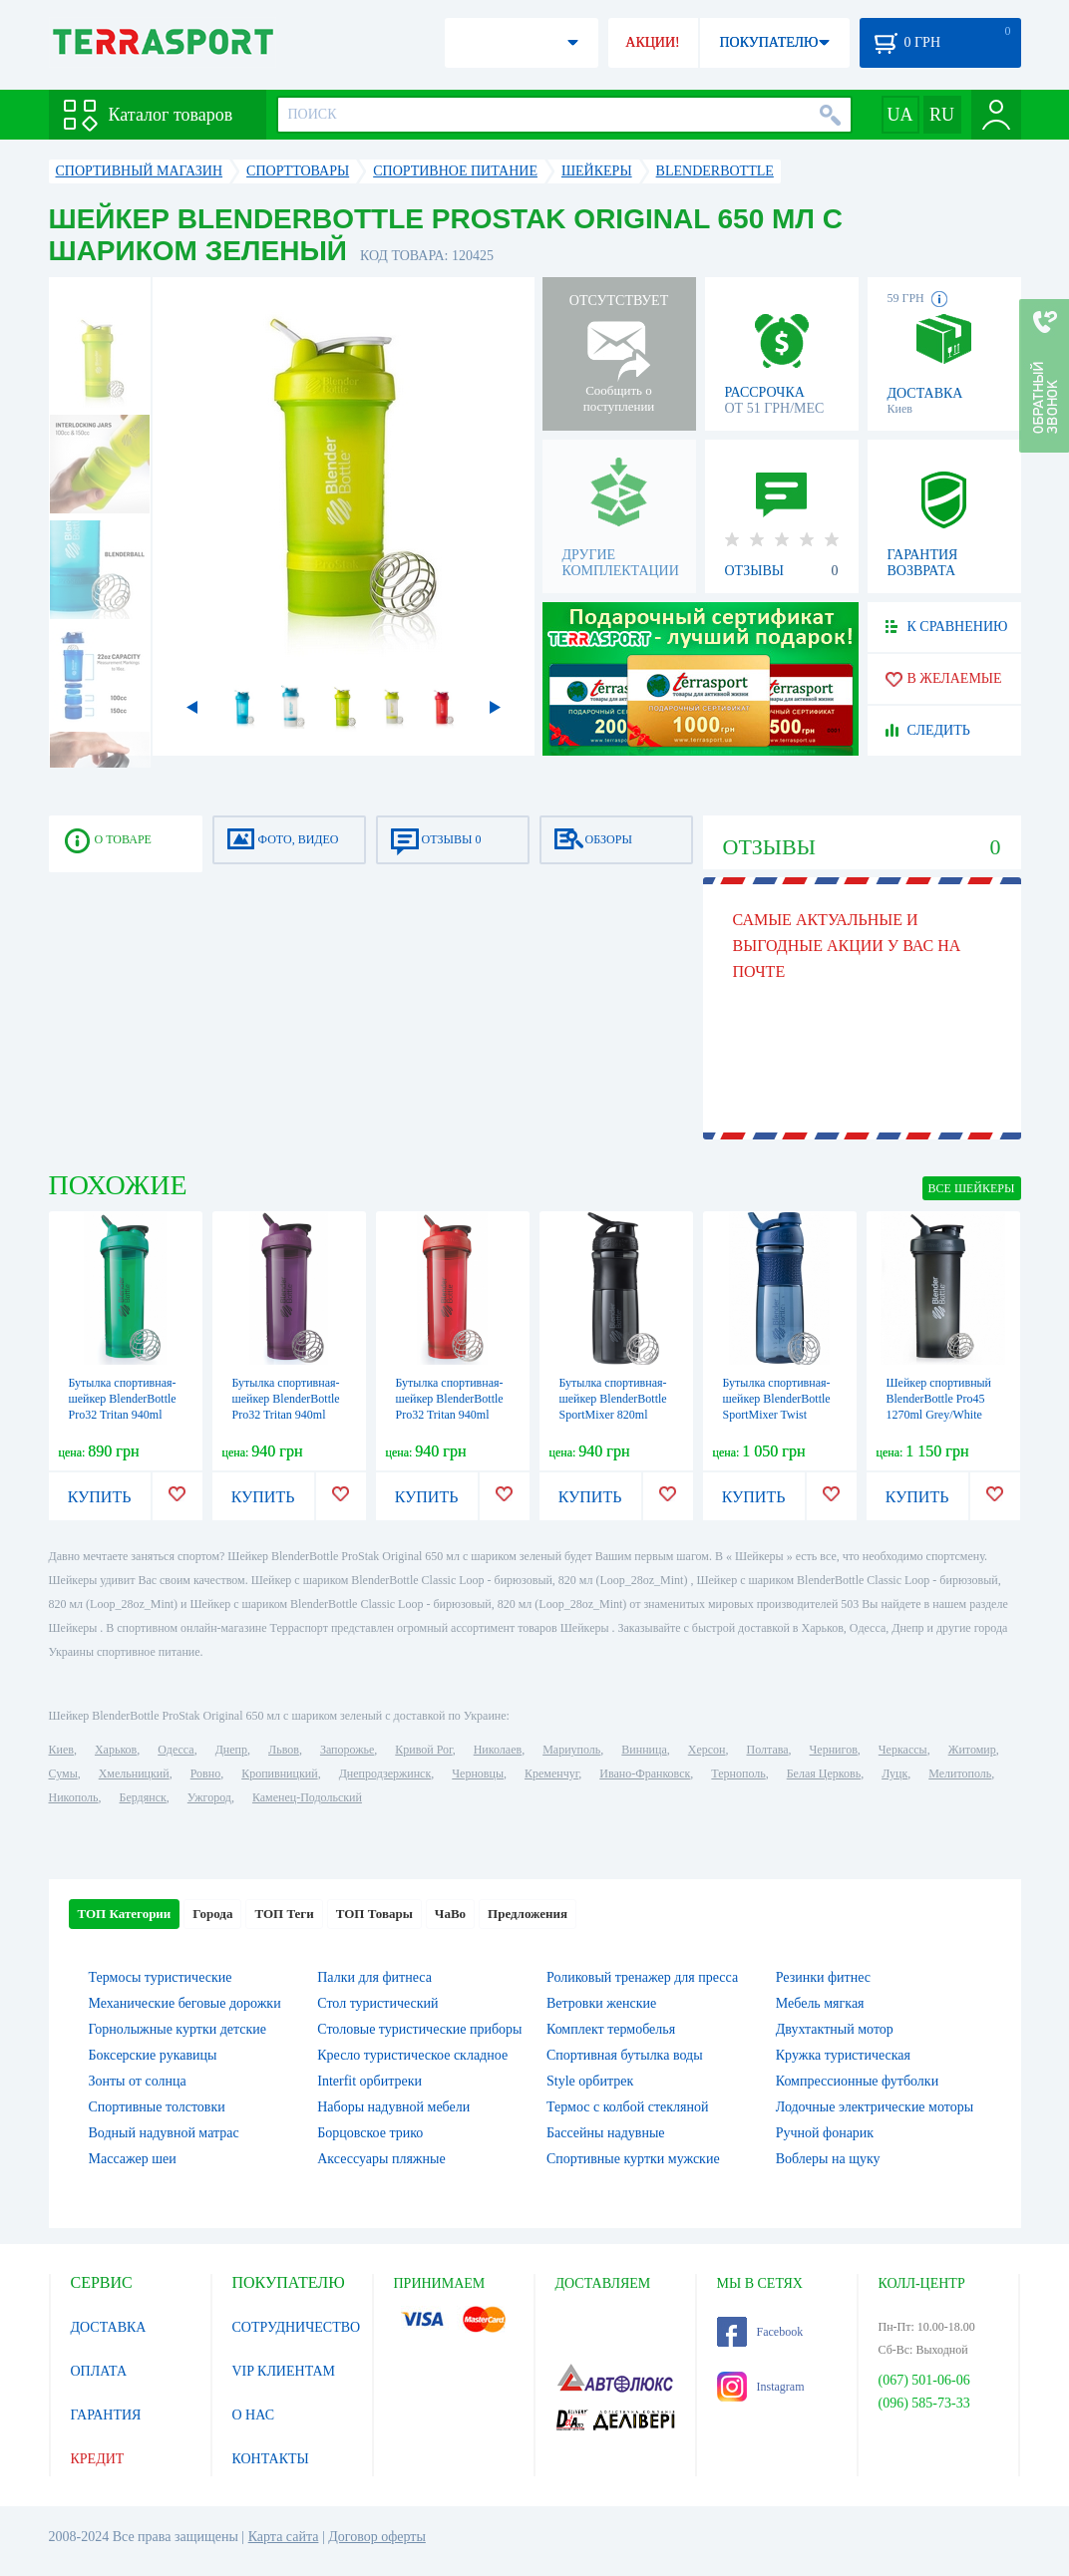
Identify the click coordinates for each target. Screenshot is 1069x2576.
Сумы (63, 1773)
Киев (61, 1750)
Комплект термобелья (610, 2029)
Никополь (74, 1797)
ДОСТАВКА (109, 2327)
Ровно (205, 1773)
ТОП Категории (125, 1913)
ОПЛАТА (99, 2371)
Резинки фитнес (823, 1977)
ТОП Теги (283, 1913)
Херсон (707, 1750)
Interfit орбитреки (369, 2081)
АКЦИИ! (652, 42)
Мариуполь (571, 1750)
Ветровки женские (601, 2003)
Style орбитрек (589, 2081)
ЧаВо (450, 1913)
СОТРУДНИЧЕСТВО (296, 2327)
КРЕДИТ (98, 2458)
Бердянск (143, 1797)
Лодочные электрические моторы (874, 2106)
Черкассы (903, 1750)
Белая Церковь (824, 1773)
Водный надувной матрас (164, 2132)
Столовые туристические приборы (419, 2029)
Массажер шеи (133, 2158)
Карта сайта (283, 2536)
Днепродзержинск (385, 1773)
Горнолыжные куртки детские (178, 2029)
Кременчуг (551, 1773)
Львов (283, 1750)
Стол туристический (377, 2003)
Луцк (894, 1773)
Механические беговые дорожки (185, 2003)
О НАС (253, 2415)
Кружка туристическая (843, 2055)
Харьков (116, 1750)
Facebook (760, 2332)
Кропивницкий (279, 1773)
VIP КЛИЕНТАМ (284, 2371)
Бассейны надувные (605, 2132)
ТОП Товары (374, 1913)
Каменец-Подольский (307, 1797)
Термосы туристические (160, 1977)
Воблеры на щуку (828, 2158)
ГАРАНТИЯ (106, 2415)
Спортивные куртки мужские (633, 2158)
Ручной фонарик (825, 2132)
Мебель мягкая (820, 2003)
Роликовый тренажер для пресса (642, 1977)
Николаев (498, 1750)
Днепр (231, 1750)
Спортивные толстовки (157, 2106)
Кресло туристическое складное (412, 2055)
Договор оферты (377, 2536)
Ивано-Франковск (644, 1773)
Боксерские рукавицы (153, 2055)
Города (212, 1913)
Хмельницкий (134, 1773)
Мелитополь (959, 1773)
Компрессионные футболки (857, 2081)
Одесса (175, 1750)
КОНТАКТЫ (270, 2458)
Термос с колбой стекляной (627, 2106)
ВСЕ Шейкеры (971, 1188)
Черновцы (478, 1773)
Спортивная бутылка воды (624, 2055)
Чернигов (834, 1750)
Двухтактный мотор (834, 2029)
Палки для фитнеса (374, 1977)
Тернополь (738, 1773)
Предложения (527, 1913)
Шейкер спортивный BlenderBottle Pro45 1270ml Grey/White (939, 1399)
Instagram (761, 2387)
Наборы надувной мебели (393, 2106)
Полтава (768, 1750)
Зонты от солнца (137, 2081)
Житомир (972, 1750)
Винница (643, 1750)
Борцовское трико (370, 2132)
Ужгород (209, 1797)
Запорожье (347, 1750)
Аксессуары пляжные (381, 2158)
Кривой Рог (423, 1750)
